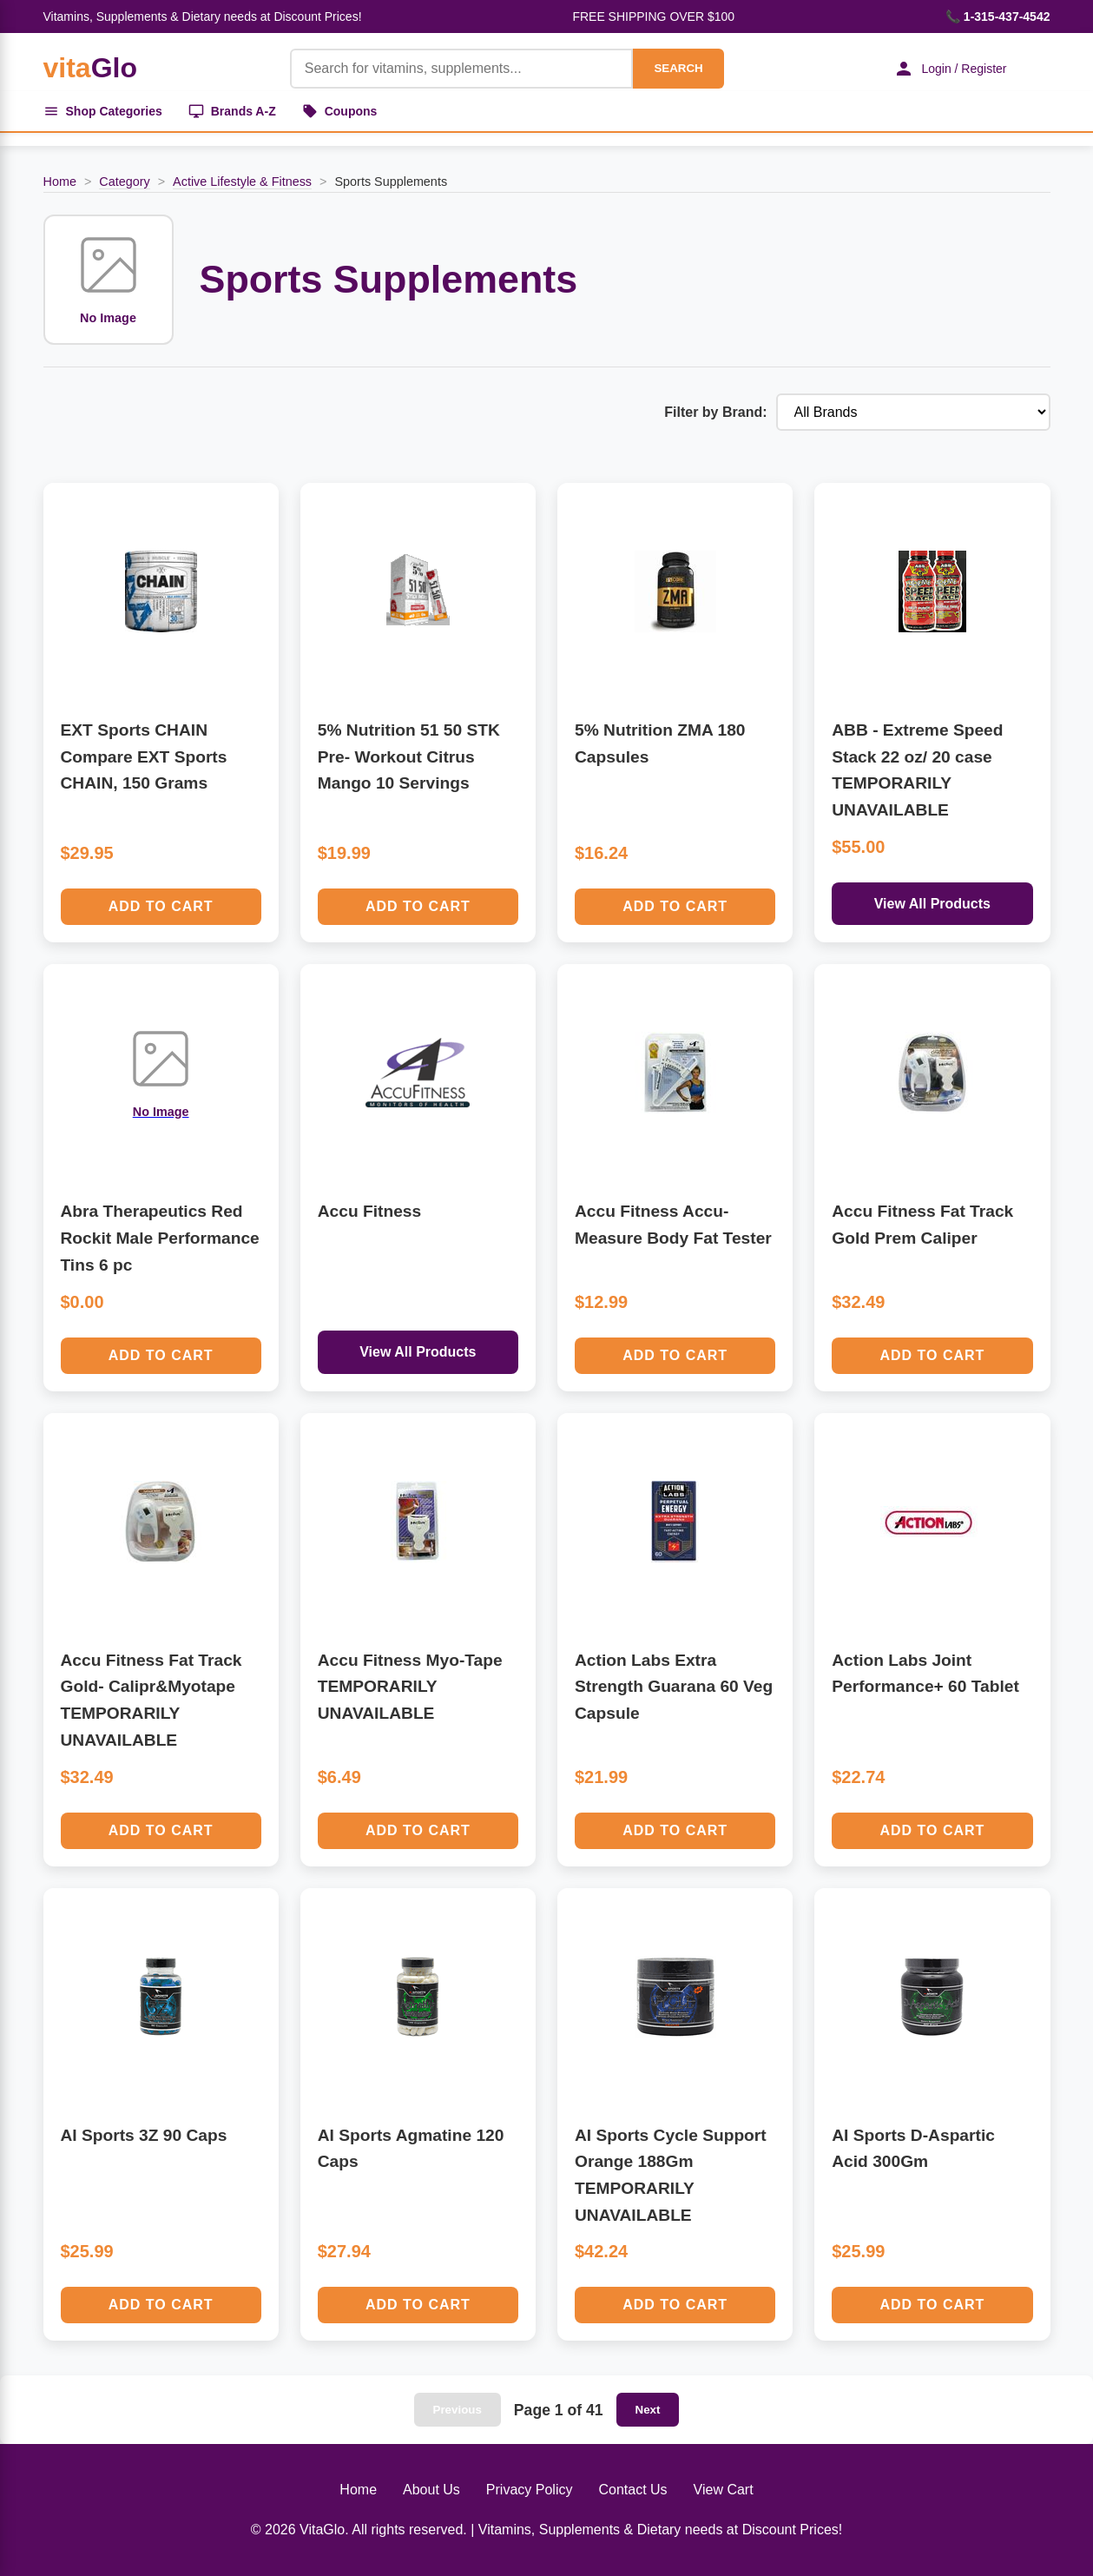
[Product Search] (462, 69)
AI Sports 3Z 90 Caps (144, 2135)
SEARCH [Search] (678, 68)
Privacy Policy (529, 2489)
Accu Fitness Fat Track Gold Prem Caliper (922, 1224)
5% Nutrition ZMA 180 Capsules (660, 743)
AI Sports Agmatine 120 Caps (411, 2148)
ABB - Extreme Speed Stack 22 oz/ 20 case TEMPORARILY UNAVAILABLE (917, 770)
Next (648, 2409)
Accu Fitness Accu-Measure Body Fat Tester (673, 1224)
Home (59, 181)
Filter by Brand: (715, 412)
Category (124, 181)
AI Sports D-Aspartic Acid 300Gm (913, 2148)
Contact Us (632, 2489)
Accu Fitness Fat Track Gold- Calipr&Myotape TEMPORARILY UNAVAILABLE (151, 1700)
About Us (431, 2489)
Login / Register (949, 68)
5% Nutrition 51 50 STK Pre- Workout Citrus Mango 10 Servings (409, 756)
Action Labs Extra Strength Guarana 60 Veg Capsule (674, 1686)
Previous (457, 2409)
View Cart (724, 2489)
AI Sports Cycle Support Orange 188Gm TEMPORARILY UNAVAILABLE (671, 2175)
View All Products (932, 903)
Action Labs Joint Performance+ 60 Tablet (925, 1673)
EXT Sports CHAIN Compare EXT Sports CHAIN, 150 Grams (144, 756)
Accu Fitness (369, 1211)
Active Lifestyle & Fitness (242, 181)
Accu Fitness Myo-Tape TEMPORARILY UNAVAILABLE (410, 1686)
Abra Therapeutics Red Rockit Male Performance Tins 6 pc (160, 1237)
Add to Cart (161, 906)
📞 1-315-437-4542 (997, 16)
